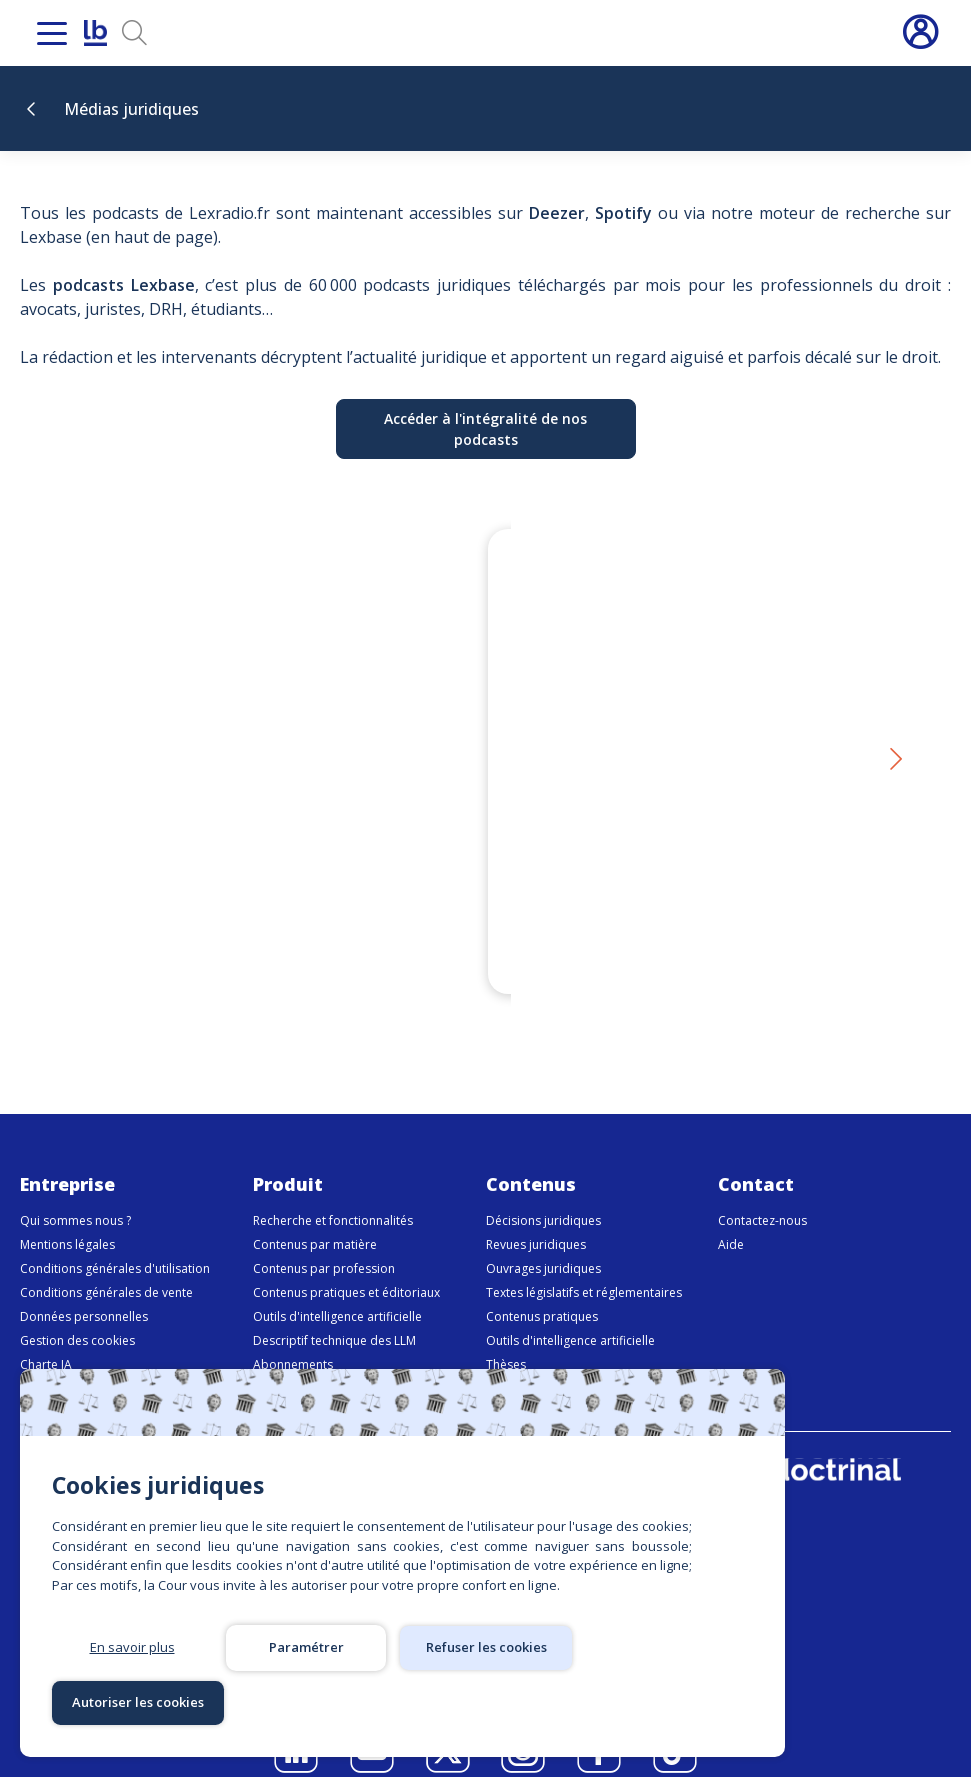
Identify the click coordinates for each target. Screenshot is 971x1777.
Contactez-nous (762, 1196)
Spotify (623, 213)
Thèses (506, 1340)
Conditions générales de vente (106, 1268)
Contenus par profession (324, 1244)
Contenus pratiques (542, 1292)
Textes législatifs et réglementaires (584, 1268)
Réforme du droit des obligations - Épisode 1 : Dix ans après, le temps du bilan (677, 904)
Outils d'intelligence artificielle (337, 1292)
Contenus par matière (315, 1220)
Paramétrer (306, 1702)
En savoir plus (132, 1702)
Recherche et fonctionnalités (333, 1196)
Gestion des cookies (77, 1316)
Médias (506, 1364)
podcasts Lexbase (124, 285)
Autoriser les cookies (654, 1702)
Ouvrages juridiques (543, 1244)
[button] (894, 748)
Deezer (557, 213)
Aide (731, 1220)
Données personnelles (84, 1292)
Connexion (919, 33)
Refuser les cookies (480, 1702)
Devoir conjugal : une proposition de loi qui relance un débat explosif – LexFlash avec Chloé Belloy (284, 904)
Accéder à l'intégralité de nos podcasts (485, 429)
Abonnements (293, 1340)
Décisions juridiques (543, 1196)
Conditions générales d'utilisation (115, 1244)
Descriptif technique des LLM (334, 1316)
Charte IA (46, 1340)
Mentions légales (67, 1220)
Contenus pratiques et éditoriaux (346, 1268)
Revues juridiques (536, 1220)
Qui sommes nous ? (75, 1196)
